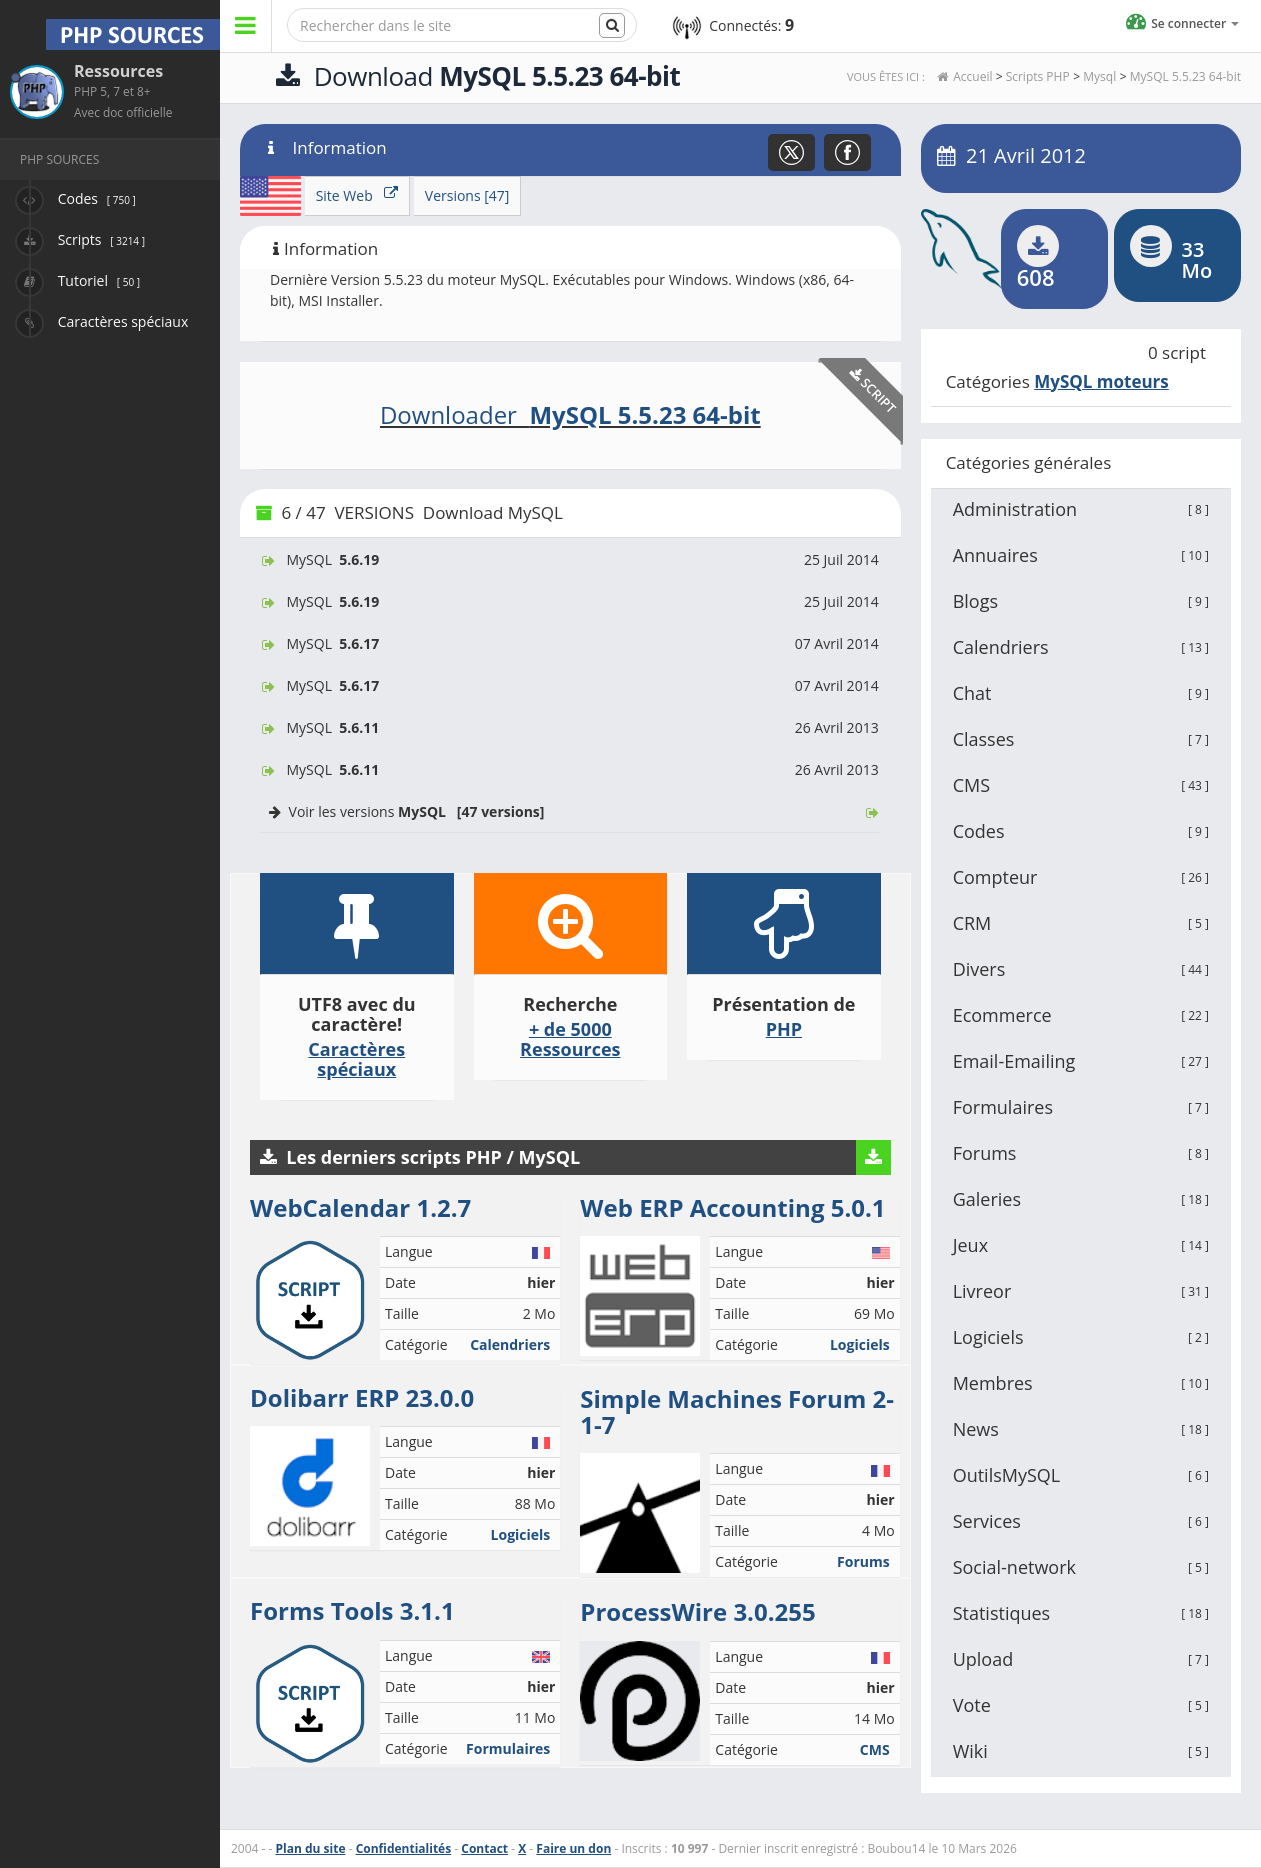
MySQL (570, 559)
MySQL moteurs (1101, 381)
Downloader (570, 414)
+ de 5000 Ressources (570, 1039)
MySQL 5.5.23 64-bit (1185, 76)
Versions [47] (467, 195)
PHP (784, 1029)
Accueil (972, 76)
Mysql (1099, 76)
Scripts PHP (1038, 76)
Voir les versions (570, 811)
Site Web (357, 195)
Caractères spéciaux (356, 1059)
